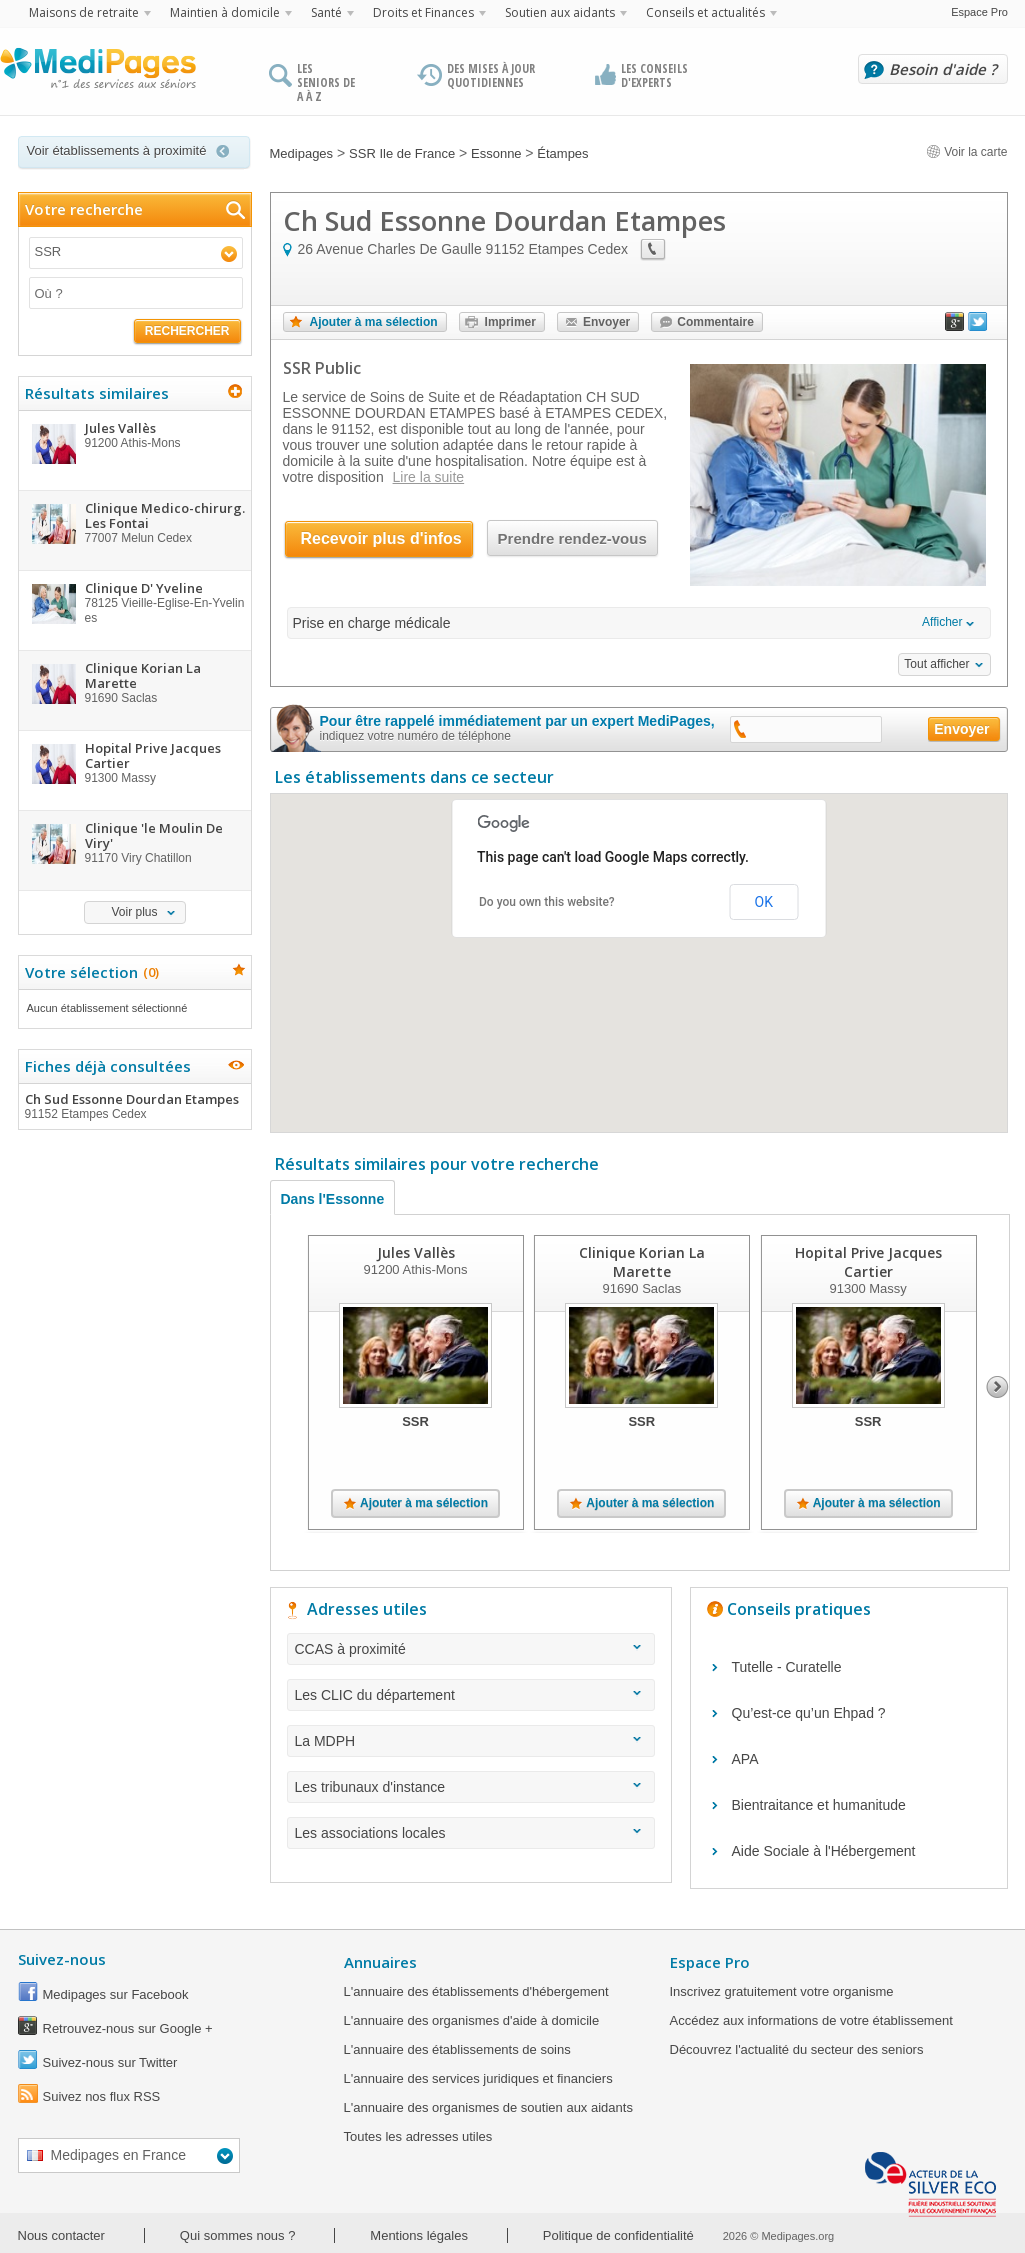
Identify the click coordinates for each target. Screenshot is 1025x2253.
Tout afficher (936, 664)
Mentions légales (419, 2235)
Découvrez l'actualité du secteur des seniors (797, 2049)
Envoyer (606, 322)
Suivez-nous (62, 1959)
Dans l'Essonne (333, 1199)
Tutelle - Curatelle (787, 1667)
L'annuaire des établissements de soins (457, 2049)
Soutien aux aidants (560, 12)
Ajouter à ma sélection (374, 322)
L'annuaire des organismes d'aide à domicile (472, 2020)
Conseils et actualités (705, 12)
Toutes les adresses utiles (418, 2136)
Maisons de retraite (84, 12)
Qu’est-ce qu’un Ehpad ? (809, 1713)
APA (745, 1759)
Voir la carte (967, 152)
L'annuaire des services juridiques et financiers (478, 2078)
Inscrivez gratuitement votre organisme (782, 1991)
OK (764, 902)
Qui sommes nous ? (238, 2235)
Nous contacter (61, 2235)
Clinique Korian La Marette (641, 1262)
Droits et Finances (423, 12)
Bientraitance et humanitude (819, 1805)
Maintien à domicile (225, 12)
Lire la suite (429, 477)
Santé (326, 12)
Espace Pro (979, 12)
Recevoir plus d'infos (381, 538)
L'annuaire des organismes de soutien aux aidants (488, 2107)
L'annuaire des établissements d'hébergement (476, 1991)
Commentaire (715, 322)
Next (997, 1387)
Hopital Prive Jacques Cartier (867, 1262)
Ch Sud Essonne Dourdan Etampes (134, 1106)
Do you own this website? (547, 902)
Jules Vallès (415, 1252)
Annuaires (380, 1962)
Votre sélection (89, 972)
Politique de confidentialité (618, 2235)
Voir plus (134, 912)
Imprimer (510, 322)
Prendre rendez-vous (572, 538)
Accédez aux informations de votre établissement (811, 2020)
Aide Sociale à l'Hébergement (824, 1851)
